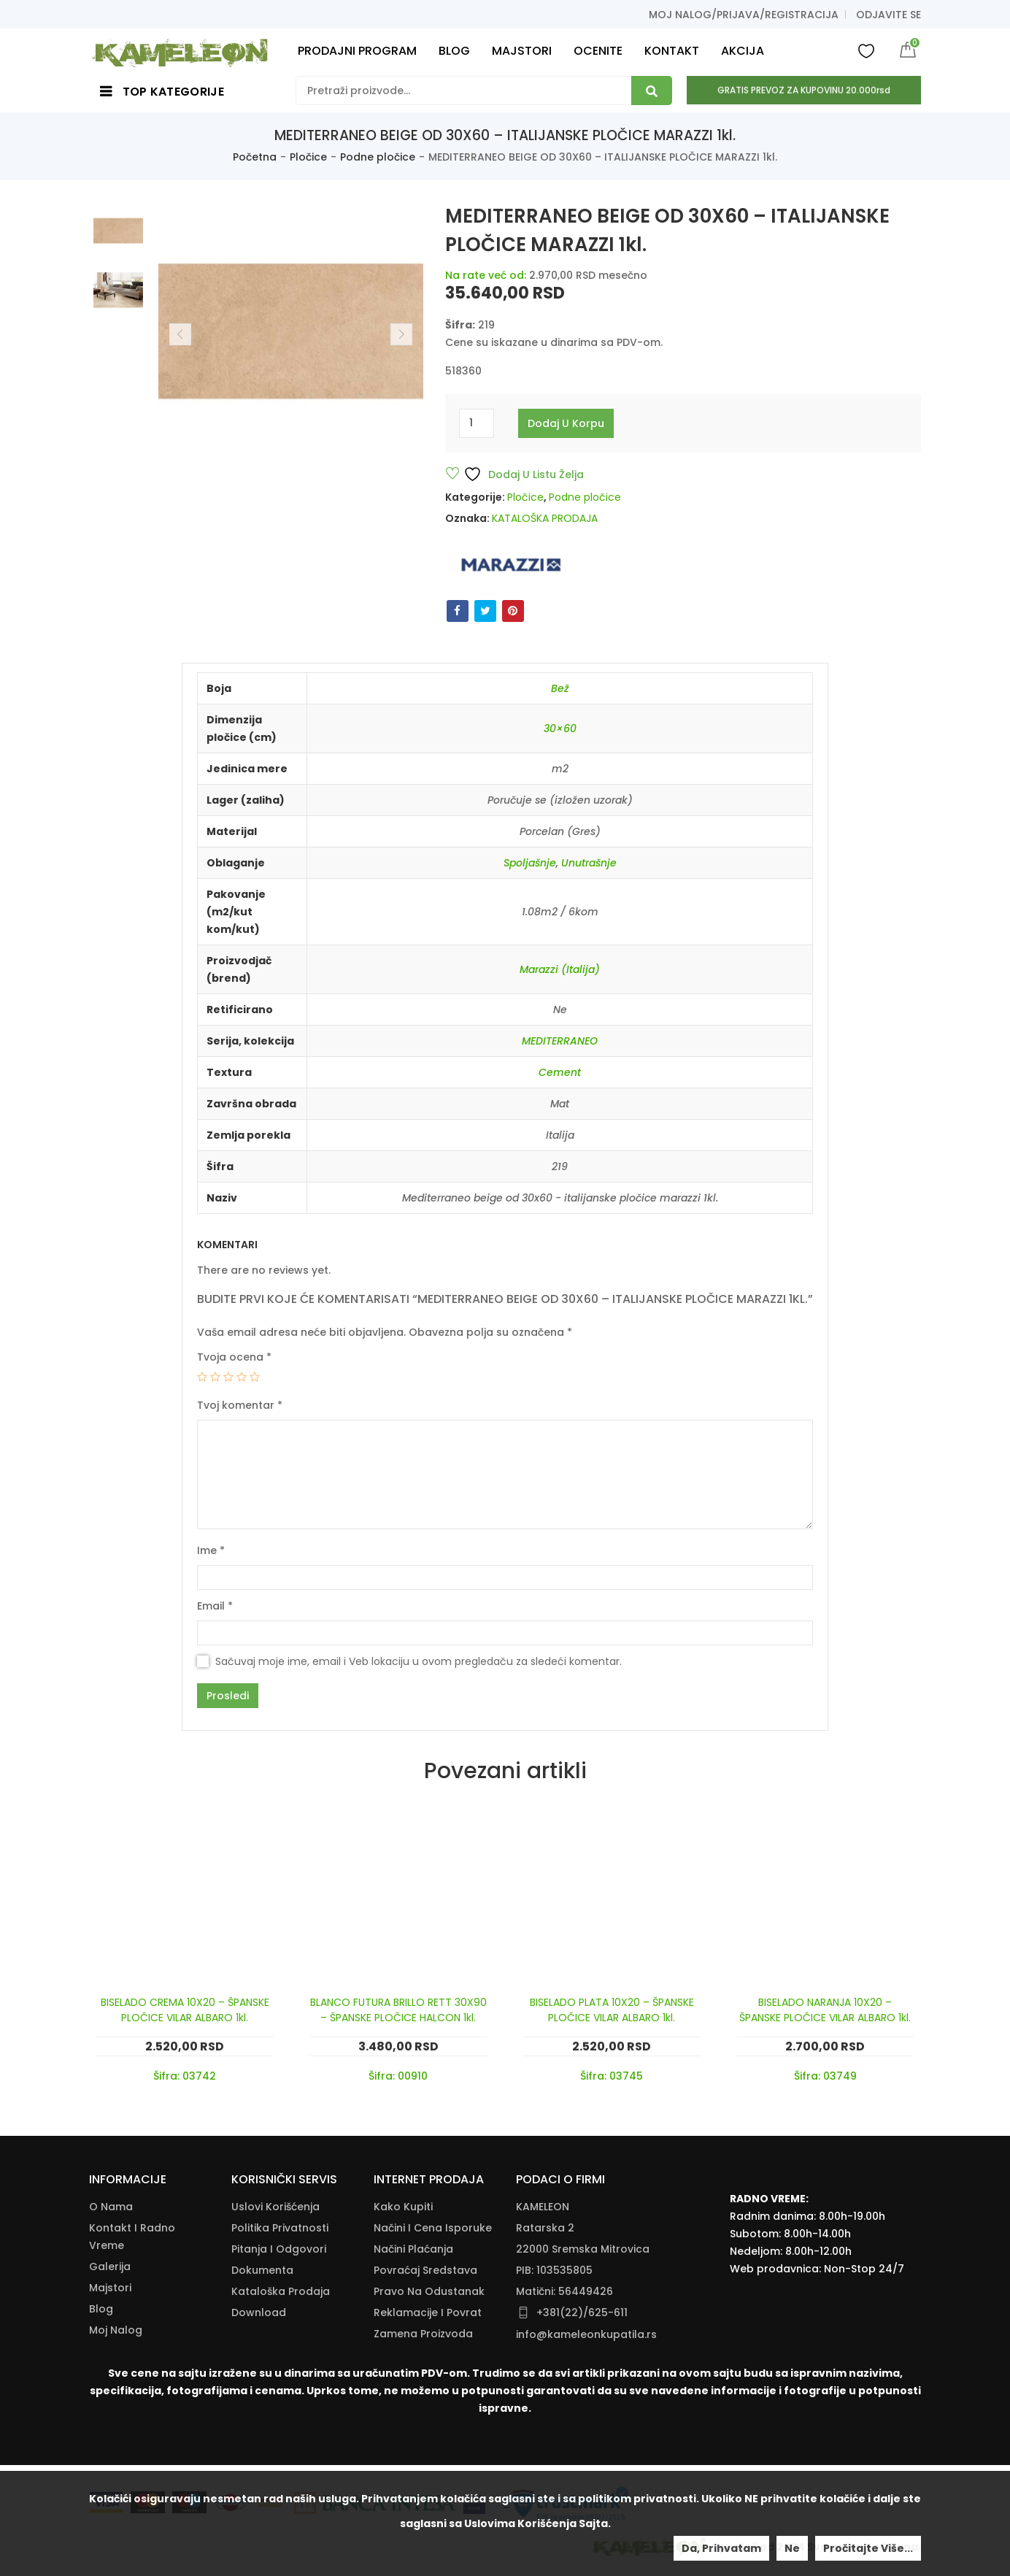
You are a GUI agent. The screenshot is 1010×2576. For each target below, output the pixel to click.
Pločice (308, 157)
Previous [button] (180, 334)
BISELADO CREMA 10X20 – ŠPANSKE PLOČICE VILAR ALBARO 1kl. (185, 2010)
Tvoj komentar (239, 1405)
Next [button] (401, 334)
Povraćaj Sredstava (425, 2270)
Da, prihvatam (721, 2548)
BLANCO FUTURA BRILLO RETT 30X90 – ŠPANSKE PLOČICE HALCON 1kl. (398, 2010)
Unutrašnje (589, 863)
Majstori (110, 2287)
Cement (560, 1072)
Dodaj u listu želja (523, 474)
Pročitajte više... (868, 2548)
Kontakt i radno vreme (132, 2237)
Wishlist (866, 50)
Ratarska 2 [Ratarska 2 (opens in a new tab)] (545, 2228)
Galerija (110, 2266)
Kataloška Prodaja (280, 2291)
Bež (560, 688)
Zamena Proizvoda (423, 2333)
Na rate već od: (485, 275)
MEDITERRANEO (560, 1041)
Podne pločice (377, 157)
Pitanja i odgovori (278, 2249)
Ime (211, 1550)
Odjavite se (888, 14)
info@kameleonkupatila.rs (586, 2334)
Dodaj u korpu (566, 423)
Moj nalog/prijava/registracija (744, 14)
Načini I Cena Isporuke (433, 2228)
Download (258, 2312)
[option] (118, 231)
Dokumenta (262, 2270)
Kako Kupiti (403, 2206)
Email (215, 1606)
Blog (101, 2309)
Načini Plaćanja (413, 2249)
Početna (255, 157)
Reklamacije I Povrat (428, 2312)
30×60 (560, 728)
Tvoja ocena (234, 1357)
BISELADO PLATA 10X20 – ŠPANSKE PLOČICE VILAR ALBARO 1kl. (612, 2010)
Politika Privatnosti (279, 2228)
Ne (792, 2548)
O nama (111, 2206)
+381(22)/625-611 (582, 2312)
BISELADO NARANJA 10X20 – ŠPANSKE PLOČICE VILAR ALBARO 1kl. (825, 2010)
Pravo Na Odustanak (429, 2291)
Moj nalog (115, 2330)
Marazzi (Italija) (560, 969)
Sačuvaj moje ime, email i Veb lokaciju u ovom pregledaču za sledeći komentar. (418, 1661)
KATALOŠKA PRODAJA (545, 518)
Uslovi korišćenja (275, 2206)
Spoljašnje (530, 863)
